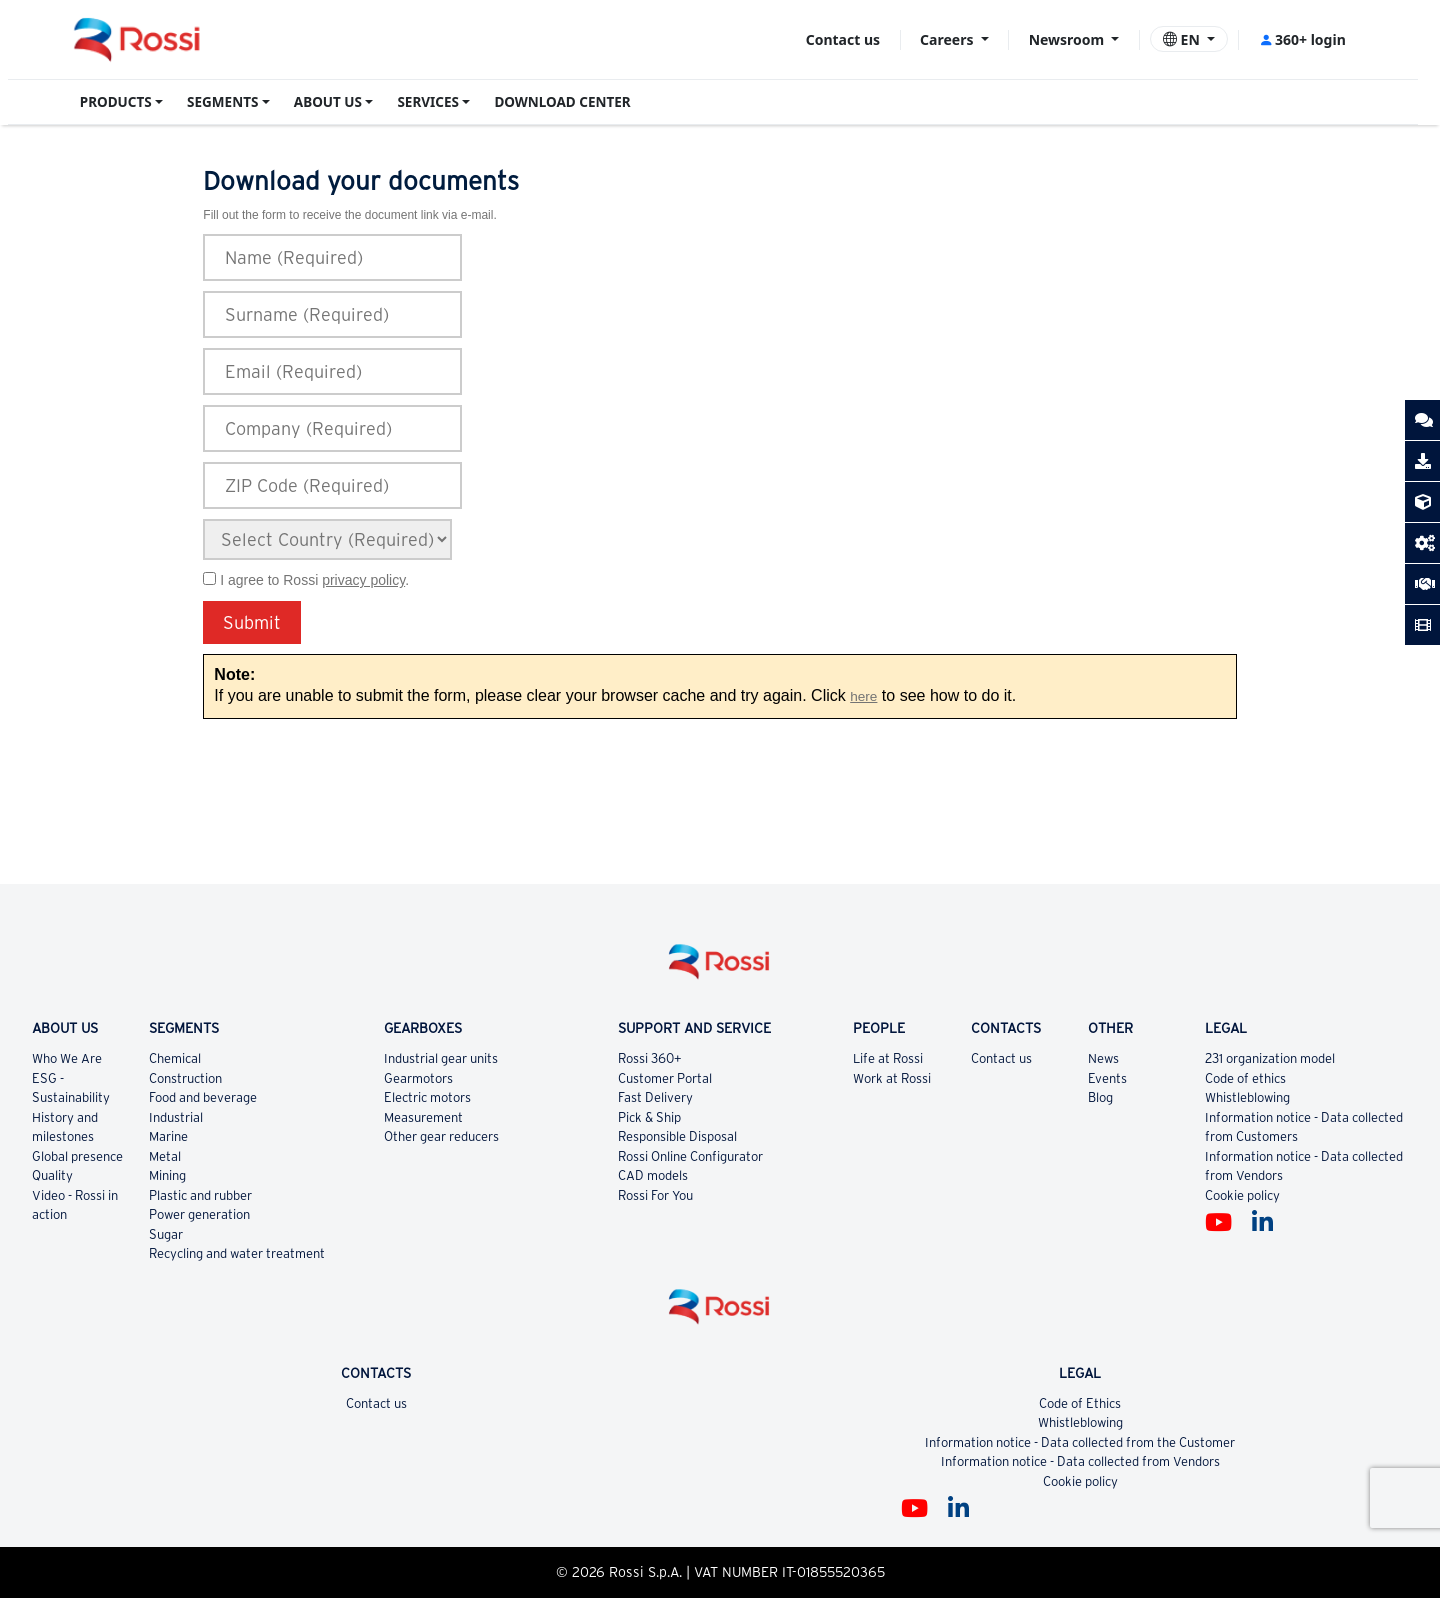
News (1103, 1058)
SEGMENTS (222, 102)
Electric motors (427, 1097)
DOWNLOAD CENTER (562, 102)
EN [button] (1183, 39)
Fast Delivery (655, 1097)
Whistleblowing (1247, 1097)
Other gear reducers (441, 1136)
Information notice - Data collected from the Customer (1080, 1442)
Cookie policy (1242, 1195)
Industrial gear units (441, 1058)
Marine (168, 1136)
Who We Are (67, 1058)
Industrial (176, 1117)
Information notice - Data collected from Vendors (1080, 1461)
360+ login (1302, 39)
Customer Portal (665, 1078)
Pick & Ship (649, 1117)
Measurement (423, 1117)
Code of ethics (1245, 1078)
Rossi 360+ (650, 1058)
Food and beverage (203, 1097)
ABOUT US (328, 102)
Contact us (843, 39)
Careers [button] (948, 39)
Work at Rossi (892, 1078)
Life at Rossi (888, 1058)
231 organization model (1270, 1058)
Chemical (175, 1058)
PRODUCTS (116, 102)
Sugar (166, 1234)
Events (1107, 1078)
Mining (167, 1175)
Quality (52, 1175)
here (863, 696)
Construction (185, 1078)
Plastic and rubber (200, 1195)
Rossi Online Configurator (690, 1156)
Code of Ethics (1080, 1403)
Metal (165, 1156)
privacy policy (363, 580)
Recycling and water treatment (237, 1253)
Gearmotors (418, 1078)
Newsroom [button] (1068, 39)
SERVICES (428, 102)
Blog (1100, 1097)
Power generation (199, 1214)
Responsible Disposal (677, 1136)
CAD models (653, 1175)
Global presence (77, 1156)
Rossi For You (655, 1195)
